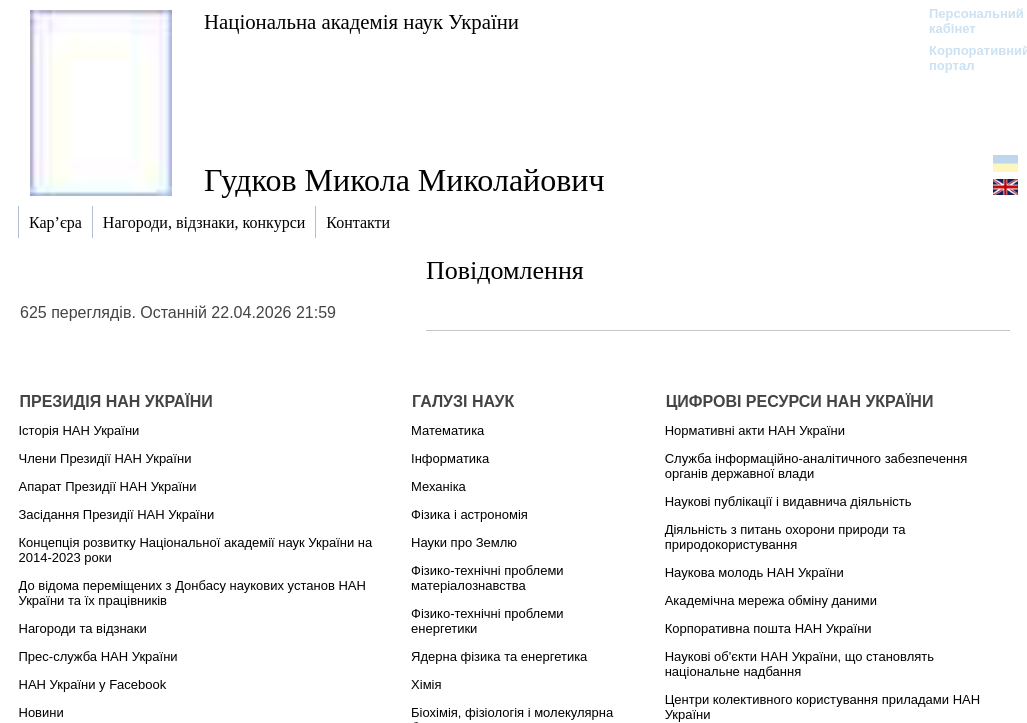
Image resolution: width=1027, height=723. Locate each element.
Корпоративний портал (966, 58)
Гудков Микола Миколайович (404, 180)
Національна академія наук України (361, 21)
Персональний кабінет (966, 21)
